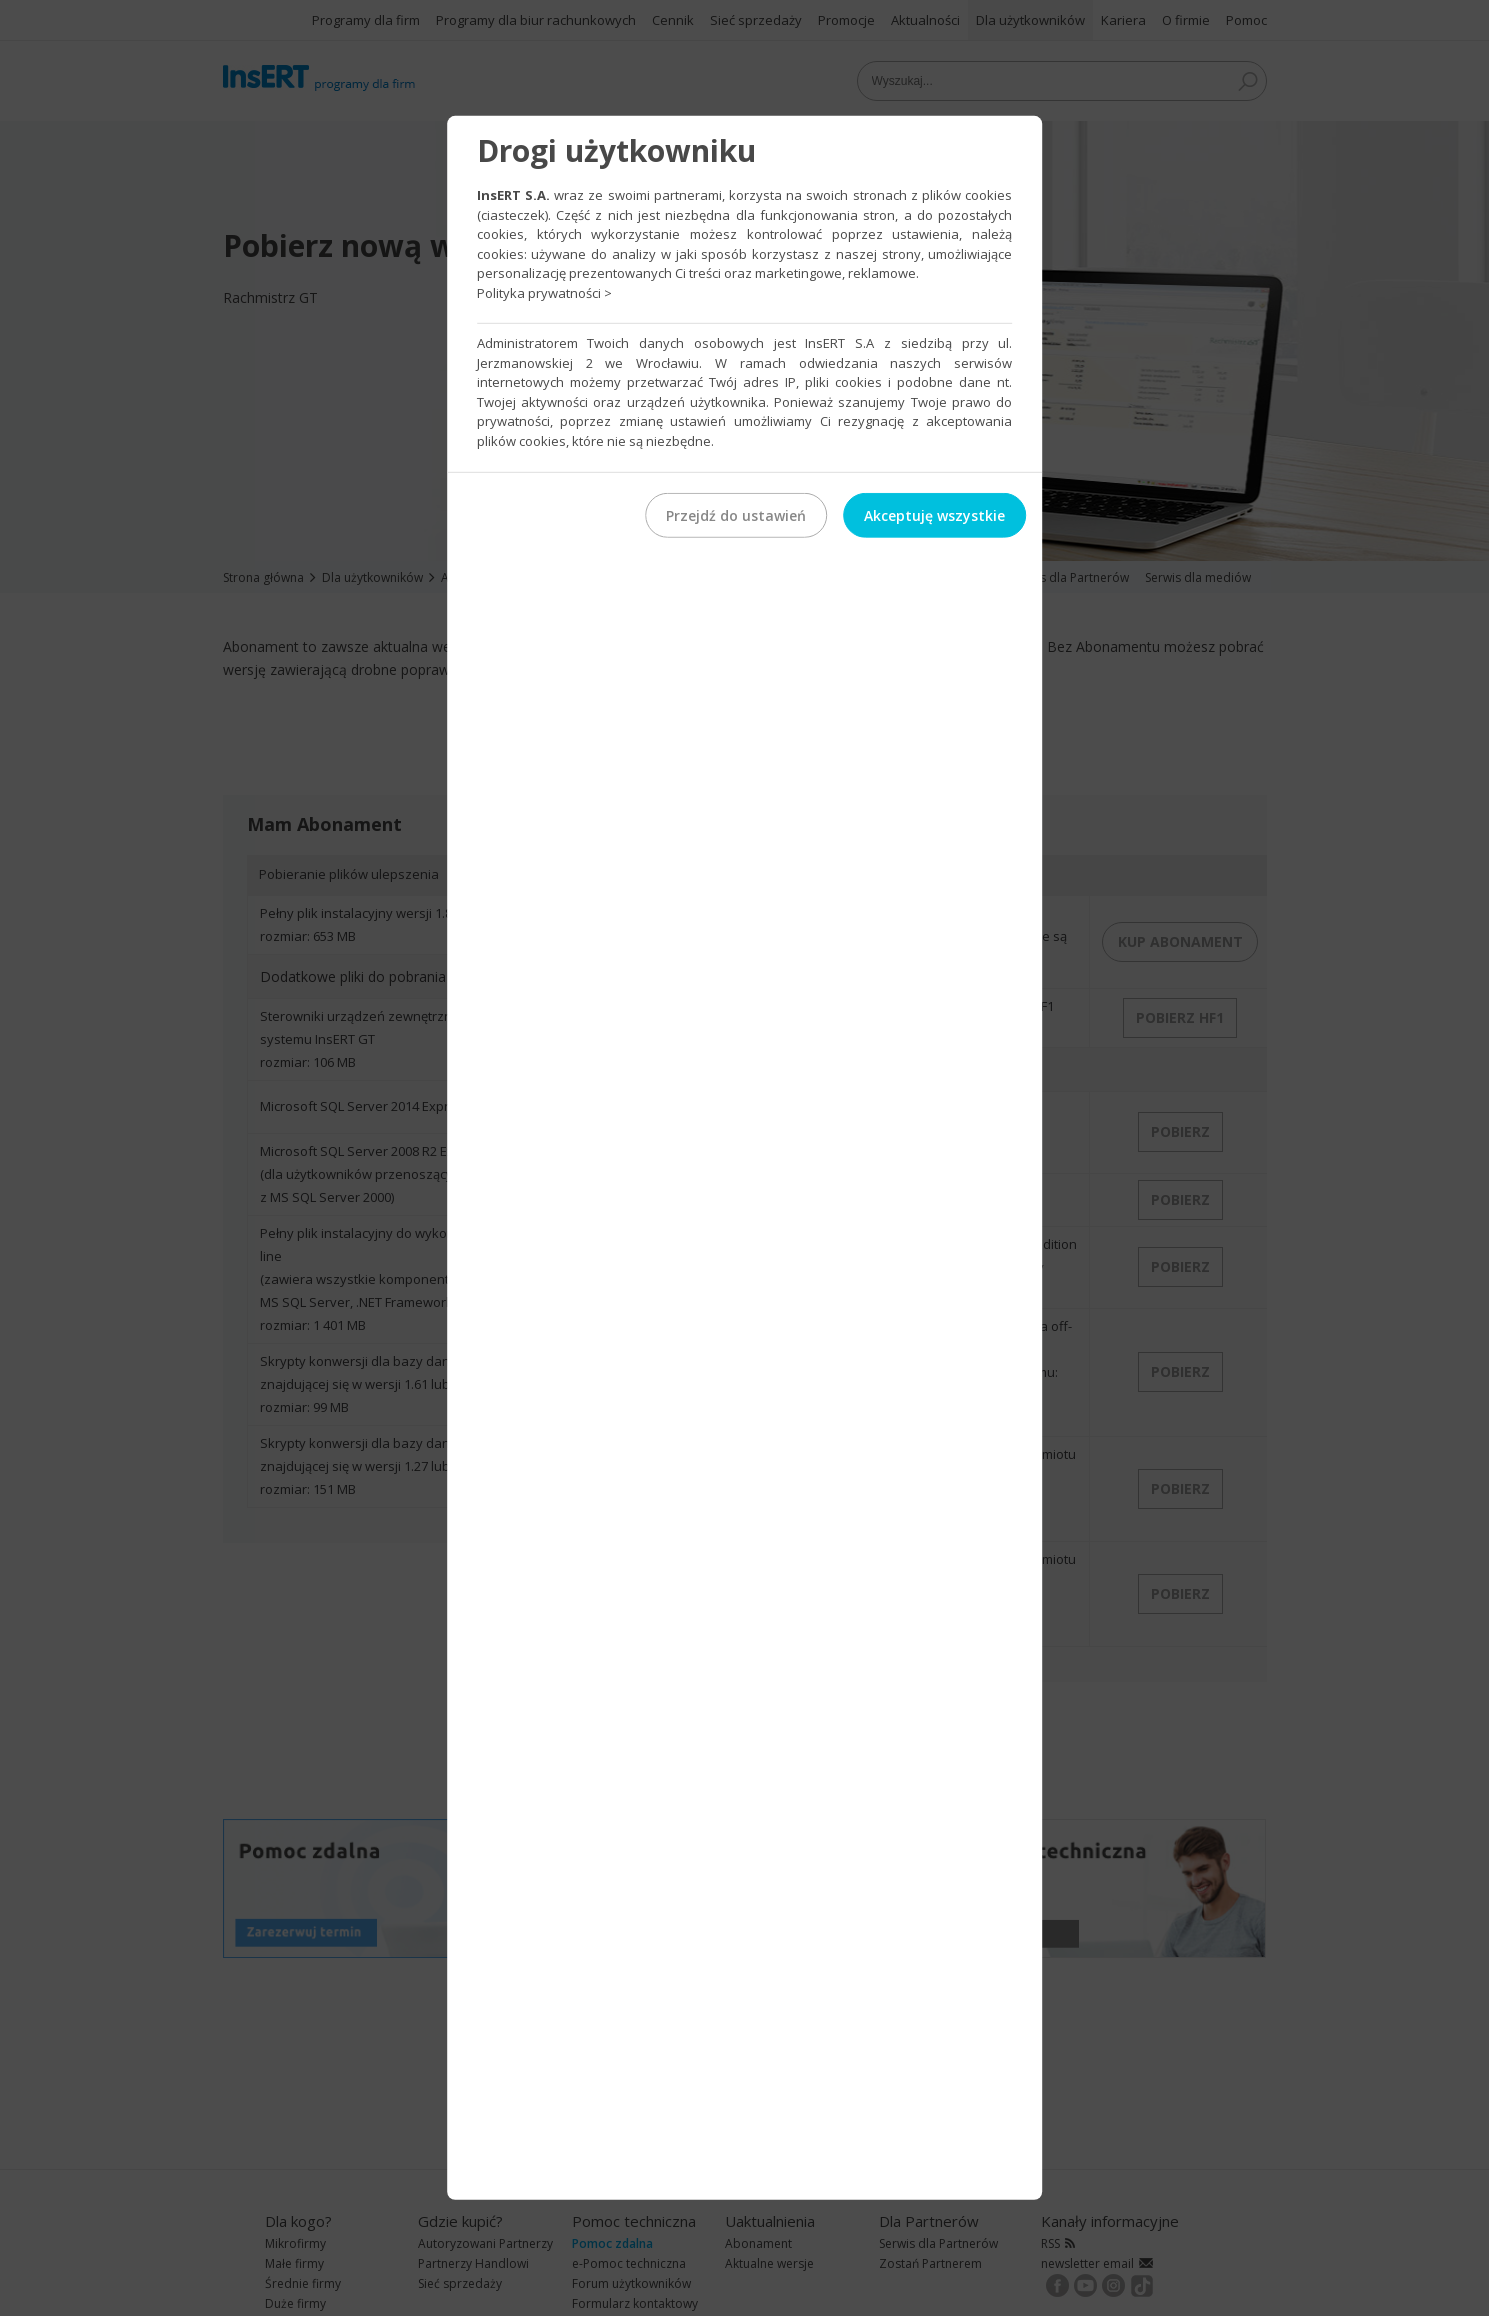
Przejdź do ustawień (736, 515)
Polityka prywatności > (544, 292)
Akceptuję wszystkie (934, 515)
